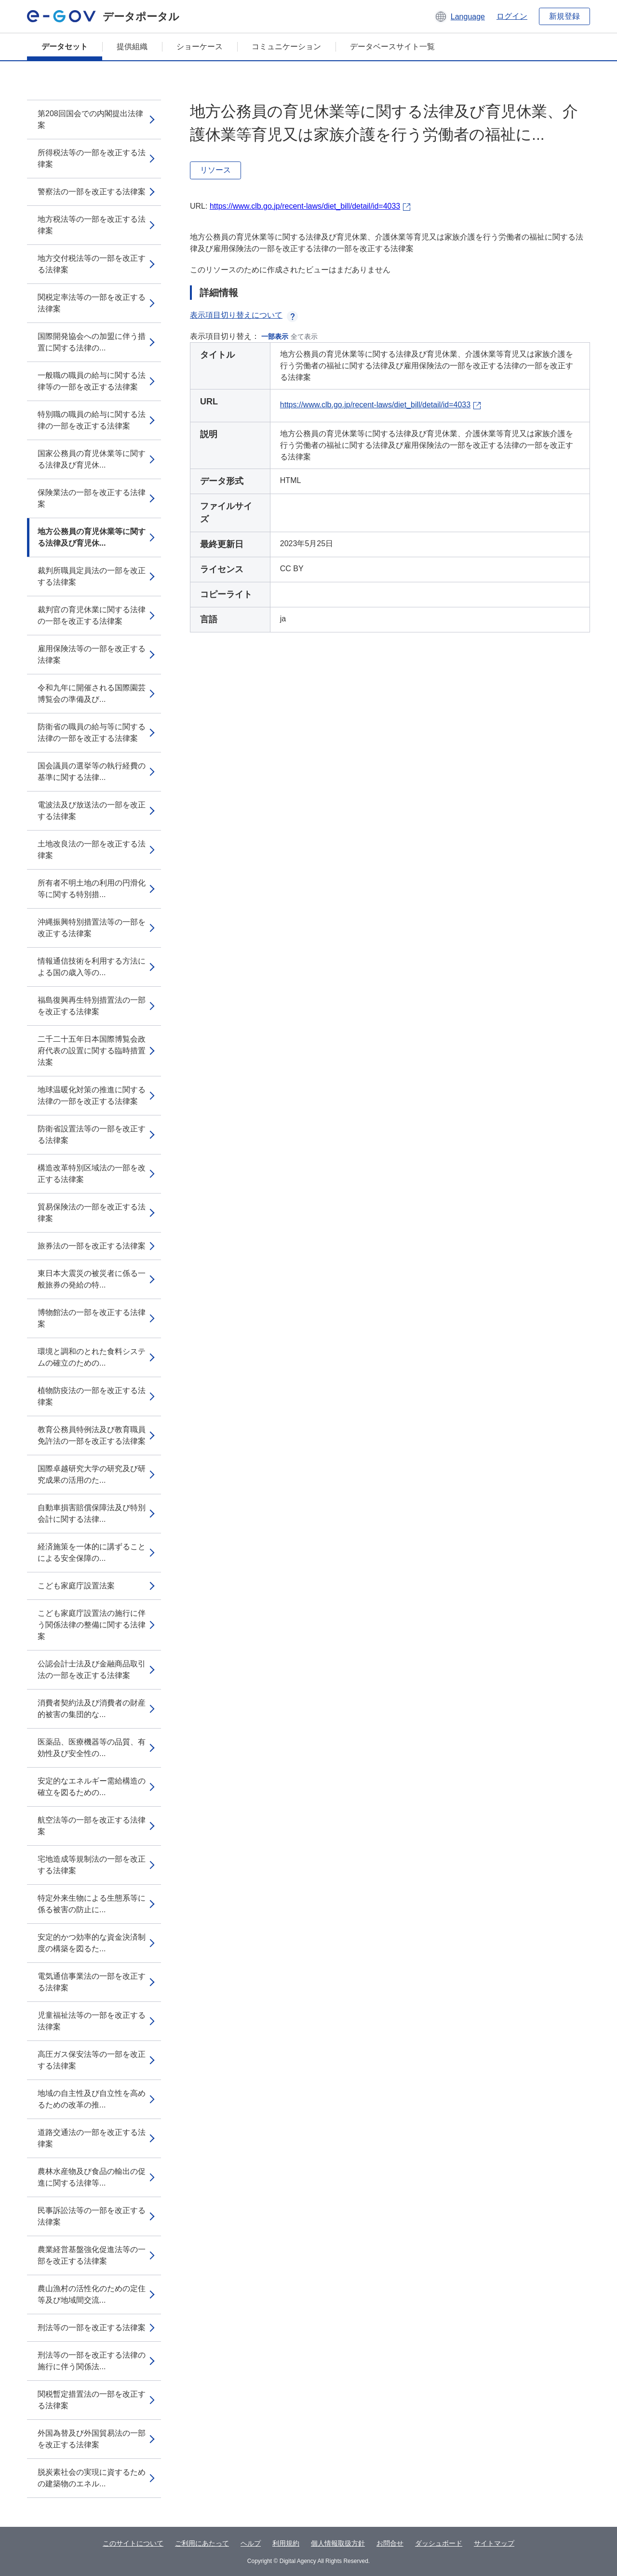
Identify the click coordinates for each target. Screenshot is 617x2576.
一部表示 (274, 336)
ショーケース (199, 46)
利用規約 (285, 2543)
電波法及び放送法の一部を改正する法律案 (92, 810)
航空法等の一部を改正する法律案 (92, 1826)
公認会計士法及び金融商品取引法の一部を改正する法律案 (92, 1669)
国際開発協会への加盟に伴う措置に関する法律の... (92, 342)
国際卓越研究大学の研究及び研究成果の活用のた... (92, 1474)
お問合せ (389, 2543)
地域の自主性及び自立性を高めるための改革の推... (92, 2099)
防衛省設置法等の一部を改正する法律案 (92, 1134)
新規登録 (564, 16)
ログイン (511, 16)
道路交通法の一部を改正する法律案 (92, 2138)
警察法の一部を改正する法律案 (92, 192)
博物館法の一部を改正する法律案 (92, 1318)
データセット (64, 46)
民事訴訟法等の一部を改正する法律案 (92, 2216)
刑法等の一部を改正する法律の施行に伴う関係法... (92, 2361)
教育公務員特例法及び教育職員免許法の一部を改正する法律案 (92, 1435)
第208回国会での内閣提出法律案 (90, 119)
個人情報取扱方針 (338, 2543)
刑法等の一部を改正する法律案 (92, 2327)
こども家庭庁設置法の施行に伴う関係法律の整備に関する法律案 (92, 1624)
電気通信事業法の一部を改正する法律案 (92, 1982)
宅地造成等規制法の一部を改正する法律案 (92, 1865)
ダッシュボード (438, 2543)
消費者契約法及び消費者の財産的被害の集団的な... (92, 1708)
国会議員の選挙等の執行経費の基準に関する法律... (92, 771)
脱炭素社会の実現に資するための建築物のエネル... (92, 2478)
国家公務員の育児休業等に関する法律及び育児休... (92, 459)
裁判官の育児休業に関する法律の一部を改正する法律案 (92, 615)
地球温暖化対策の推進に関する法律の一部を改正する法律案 (92, 1095)
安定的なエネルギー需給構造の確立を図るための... (92, 1787)
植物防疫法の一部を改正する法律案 (92, 1396)
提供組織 (132, 46)
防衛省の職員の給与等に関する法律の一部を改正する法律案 (92, 732)
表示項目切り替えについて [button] (244, 315)
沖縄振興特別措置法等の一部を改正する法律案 (92, 928)
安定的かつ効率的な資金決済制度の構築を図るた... (92, 1943)
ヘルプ (251, 2543)
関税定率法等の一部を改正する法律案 (92, 303)
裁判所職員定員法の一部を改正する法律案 (92, 576)
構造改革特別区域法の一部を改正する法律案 (92, 1173)
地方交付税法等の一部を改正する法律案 (92, 264)
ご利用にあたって (202, 2543)
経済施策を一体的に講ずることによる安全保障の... (92, 1552)
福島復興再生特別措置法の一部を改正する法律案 (92, 1006)
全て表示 (304, 336)
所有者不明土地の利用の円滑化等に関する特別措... (92, 889)
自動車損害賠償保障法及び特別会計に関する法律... (92, 1513)
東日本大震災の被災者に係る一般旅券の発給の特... (92, 1279)
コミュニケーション (286, 46)
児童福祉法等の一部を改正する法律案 (92, 2021)
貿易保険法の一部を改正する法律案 (92, 1212)
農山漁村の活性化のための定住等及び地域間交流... (92, 2294)
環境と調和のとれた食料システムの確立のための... (92, 1357)
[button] (459, 16)
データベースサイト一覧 (392, 46)
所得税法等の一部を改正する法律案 (92, 158)
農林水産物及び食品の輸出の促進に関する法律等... (92, 2177)
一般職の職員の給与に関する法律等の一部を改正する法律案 (92, 381)
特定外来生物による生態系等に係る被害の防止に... (92, 1904)
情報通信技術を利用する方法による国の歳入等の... (92, 967)
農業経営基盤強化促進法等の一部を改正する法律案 (92, 2255)
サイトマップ (494, 2543)
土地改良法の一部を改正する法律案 (92, 849)
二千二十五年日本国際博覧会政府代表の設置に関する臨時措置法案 (92, 1050)
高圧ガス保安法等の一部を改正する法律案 (92, 2060)
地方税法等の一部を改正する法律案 (92, 225)
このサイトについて (133, 2543)
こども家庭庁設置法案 (76, 1586)
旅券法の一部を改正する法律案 (92, 1246)
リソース (215, 170)
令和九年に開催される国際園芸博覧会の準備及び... (92, 693)
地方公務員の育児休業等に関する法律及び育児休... (92, 537)
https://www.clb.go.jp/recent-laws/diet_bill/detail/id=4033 (305, 206)
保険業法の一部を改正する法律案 (92, 498)
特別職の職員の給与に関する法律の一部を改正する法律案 (92, 420)
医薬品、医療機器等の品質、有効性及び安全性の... (92, 1748)
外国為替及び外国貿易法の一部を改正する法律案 (92, 2439)
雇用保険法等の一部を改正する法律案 (92, 654)
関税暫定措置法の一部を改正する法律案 (92, 2400)
